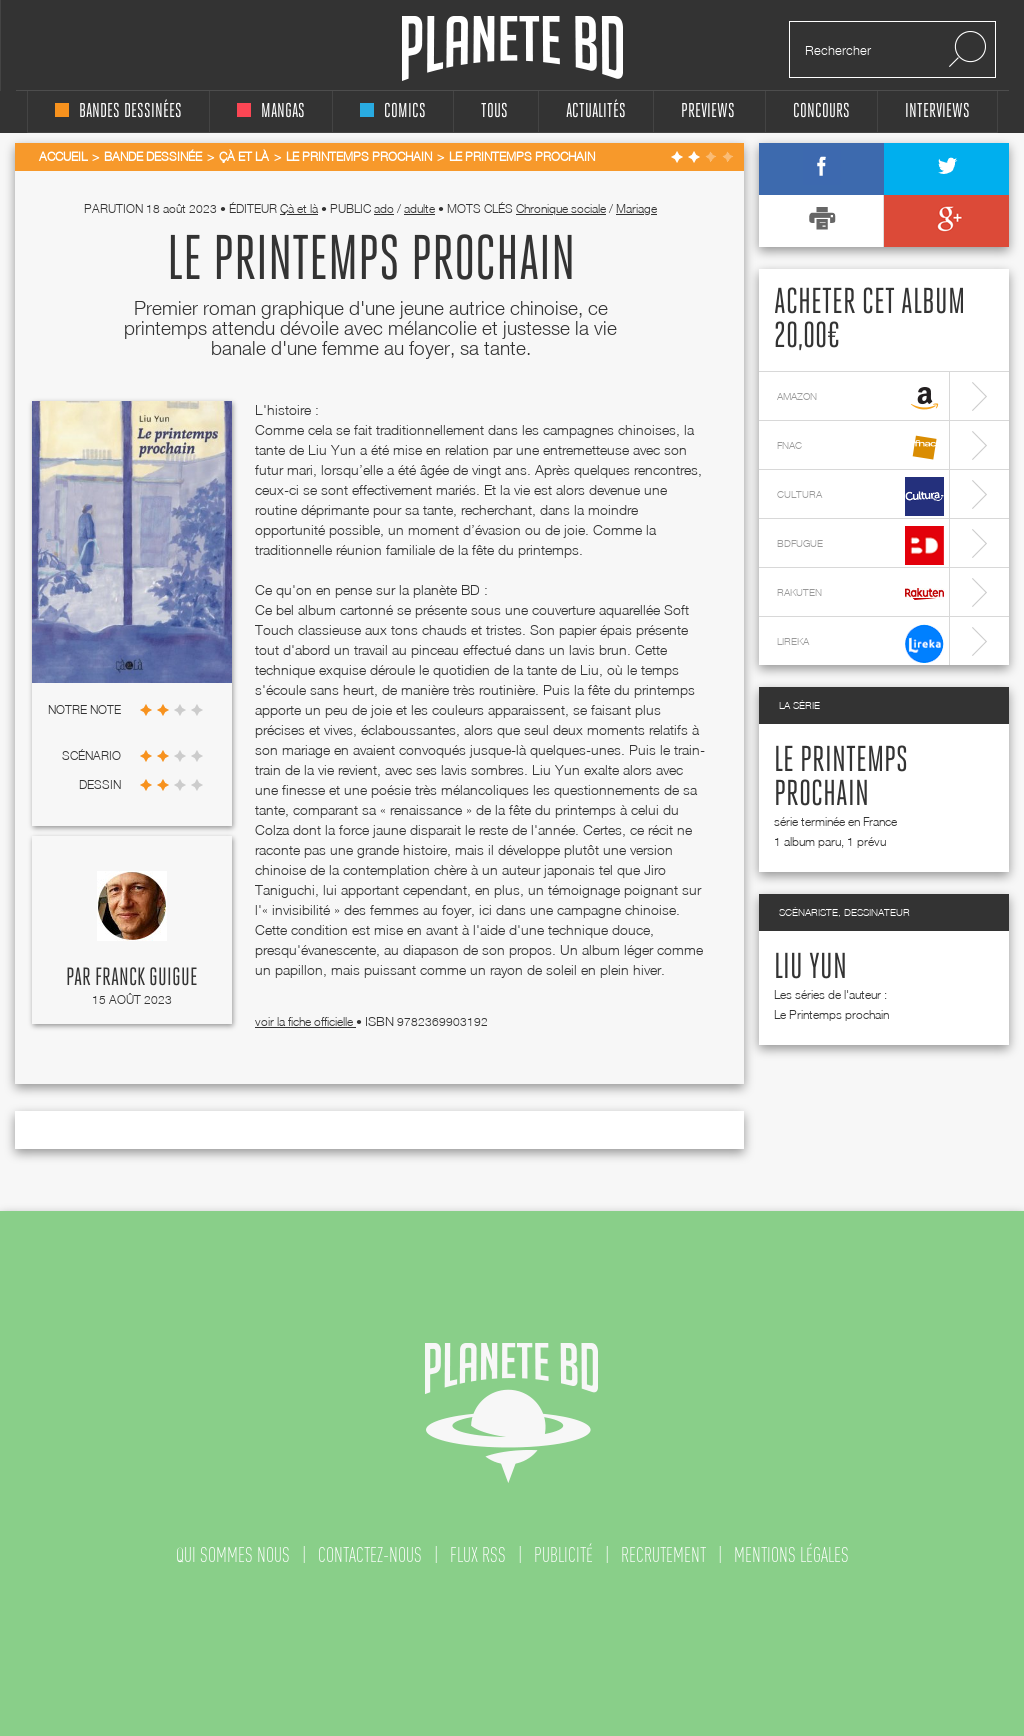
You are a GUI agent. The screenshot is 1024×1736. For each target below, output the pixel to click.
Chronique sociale (561, 208)
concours (821, 111)
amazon (860, 398)
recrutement (663, 1555)
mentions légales (791, 1555)
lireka (860, 643)
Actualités (596, 111)
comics (393, 111)
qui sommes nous (233, 1555)
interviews (937, 111)
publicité (563, 1555)
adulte (419, 208)
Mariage (636, 208)
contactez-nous (370, 1555)
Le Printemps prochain (831, 1014)
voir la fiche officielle (305, 1021)
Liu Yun (810, 968)
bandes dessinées (118, 111)
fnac (860, 447)
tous (494, 111)
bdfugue (860, 545)
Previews (708, 111)
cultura (860, 496)
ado (384, 208)
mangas (271, 111)
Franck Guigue (146, 978)
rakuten (860, 594)
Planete (512, 48)
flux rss (478, 1555)
